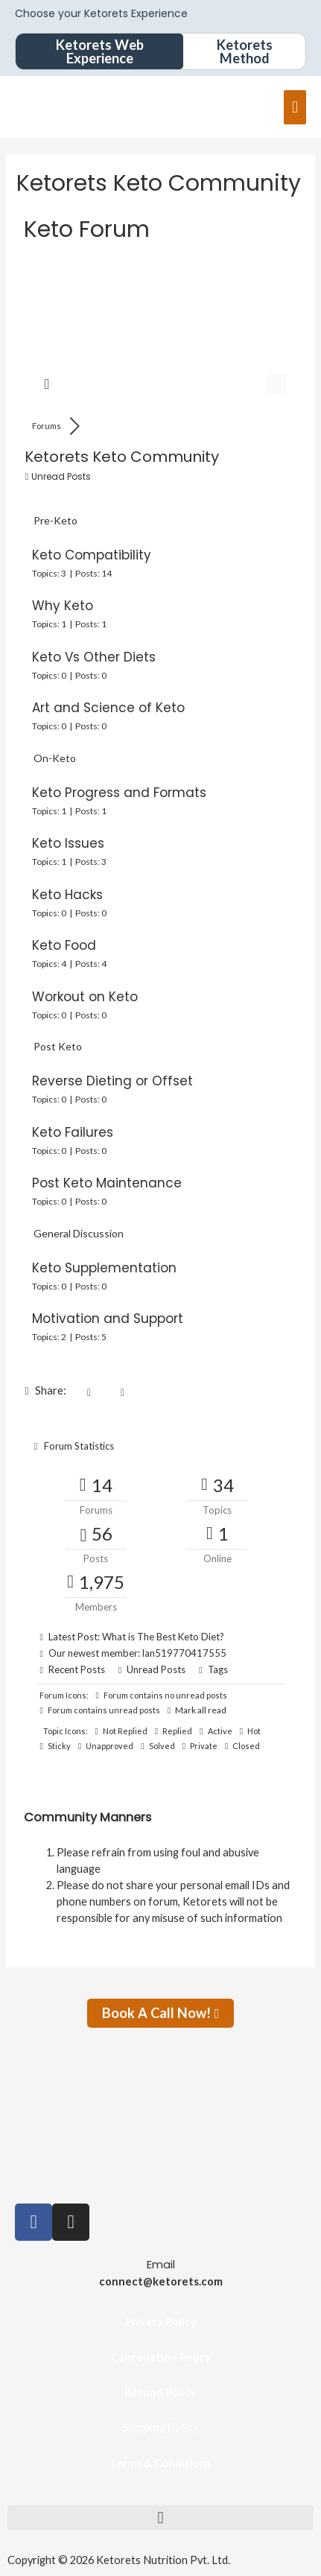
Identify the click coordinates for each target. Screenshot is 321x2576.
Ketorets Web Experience (100, 51)
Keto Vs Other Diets (94, 657)
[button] (160, 2517)
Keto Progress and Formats (119, 793)
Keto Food (64, 945)
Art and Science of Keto (108, 708)
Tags (218, 1669)
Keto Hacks (67, 895)
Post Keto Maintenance (107, 1183)
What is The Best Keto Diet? (163, 1637)
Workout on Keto (85, 997)
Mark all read (197, 1710)
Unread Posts (156, 1669)
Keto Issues (68, 843)
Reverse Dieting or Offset (112, 1081)
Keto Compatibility (91, 555)
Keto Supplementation (104, 1268)
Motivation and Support (107, 1318)
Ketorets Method (245, 51)
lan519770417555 (184, 1653)
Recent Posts (76, 1669)
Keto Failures (72, 1132)
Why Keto (62, 606)
